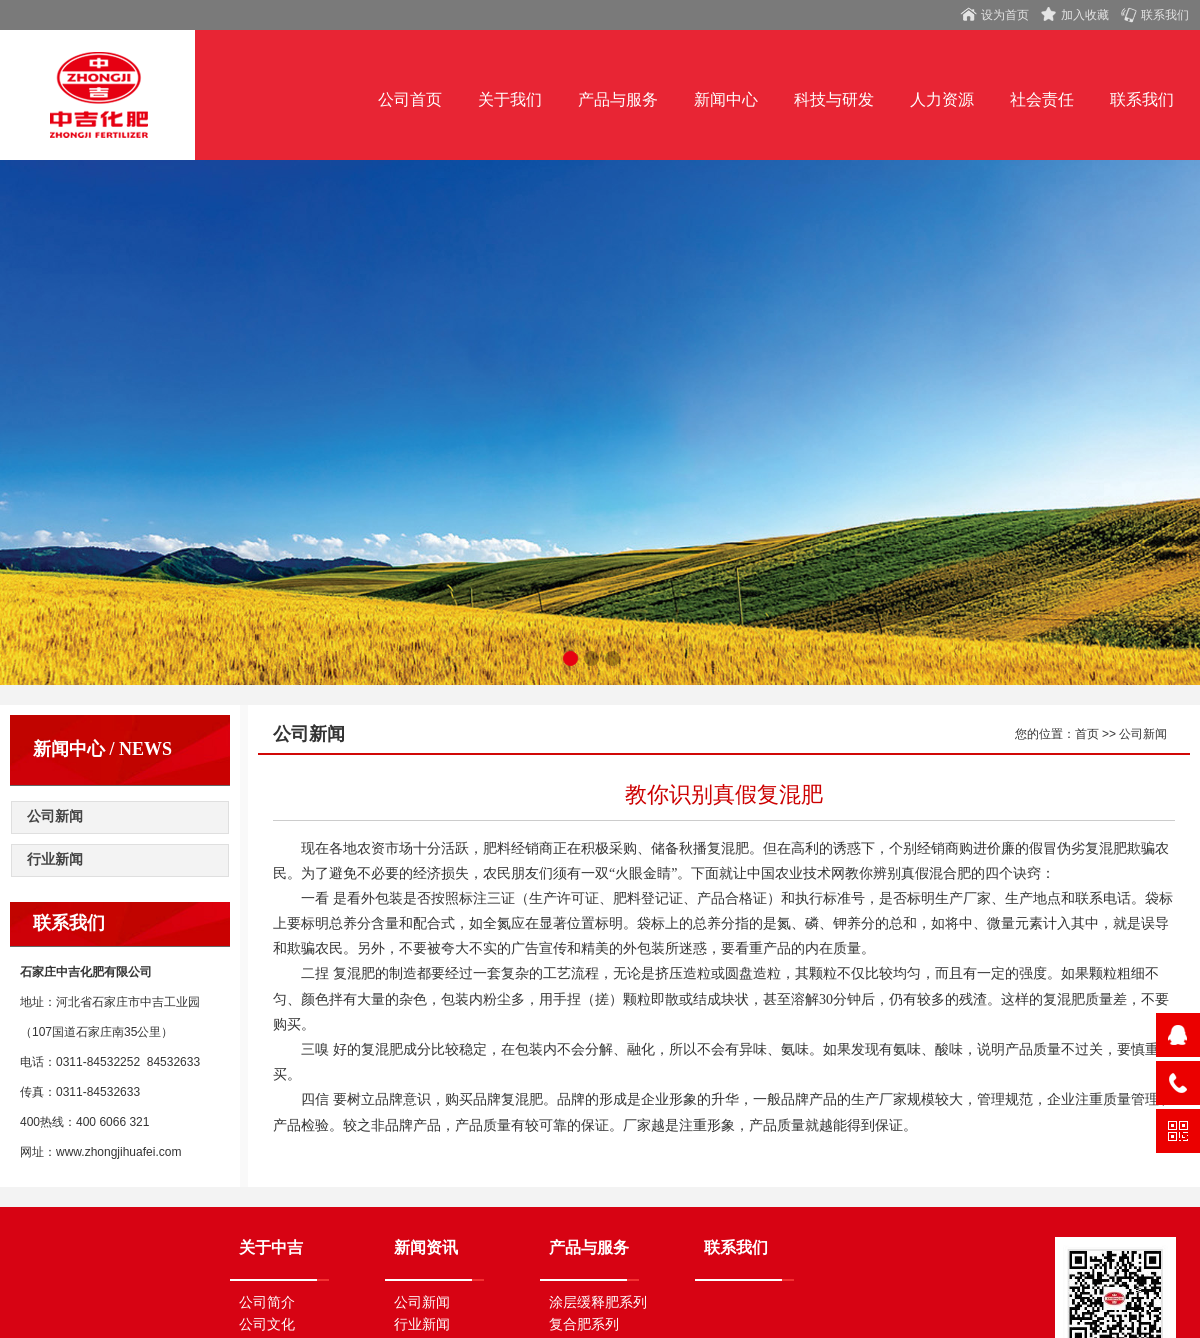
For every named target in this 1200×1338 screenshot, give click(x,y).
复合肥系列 (584, 1324)
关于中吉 (271, 1247)
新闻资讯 (434, 1247)
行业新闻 (55, 859)
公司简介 (267, 1302)
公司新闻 (55, 816)
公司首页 (410, 99)
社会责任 (1042, 99)
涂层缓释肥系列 (598, 1302)
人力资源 (942, 99)
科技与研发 (834, 99)
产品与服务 (618, 99)
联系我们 (1142, 99)
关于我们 (510, 99)
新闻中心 (726, 99)
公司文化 (267, 1324)
